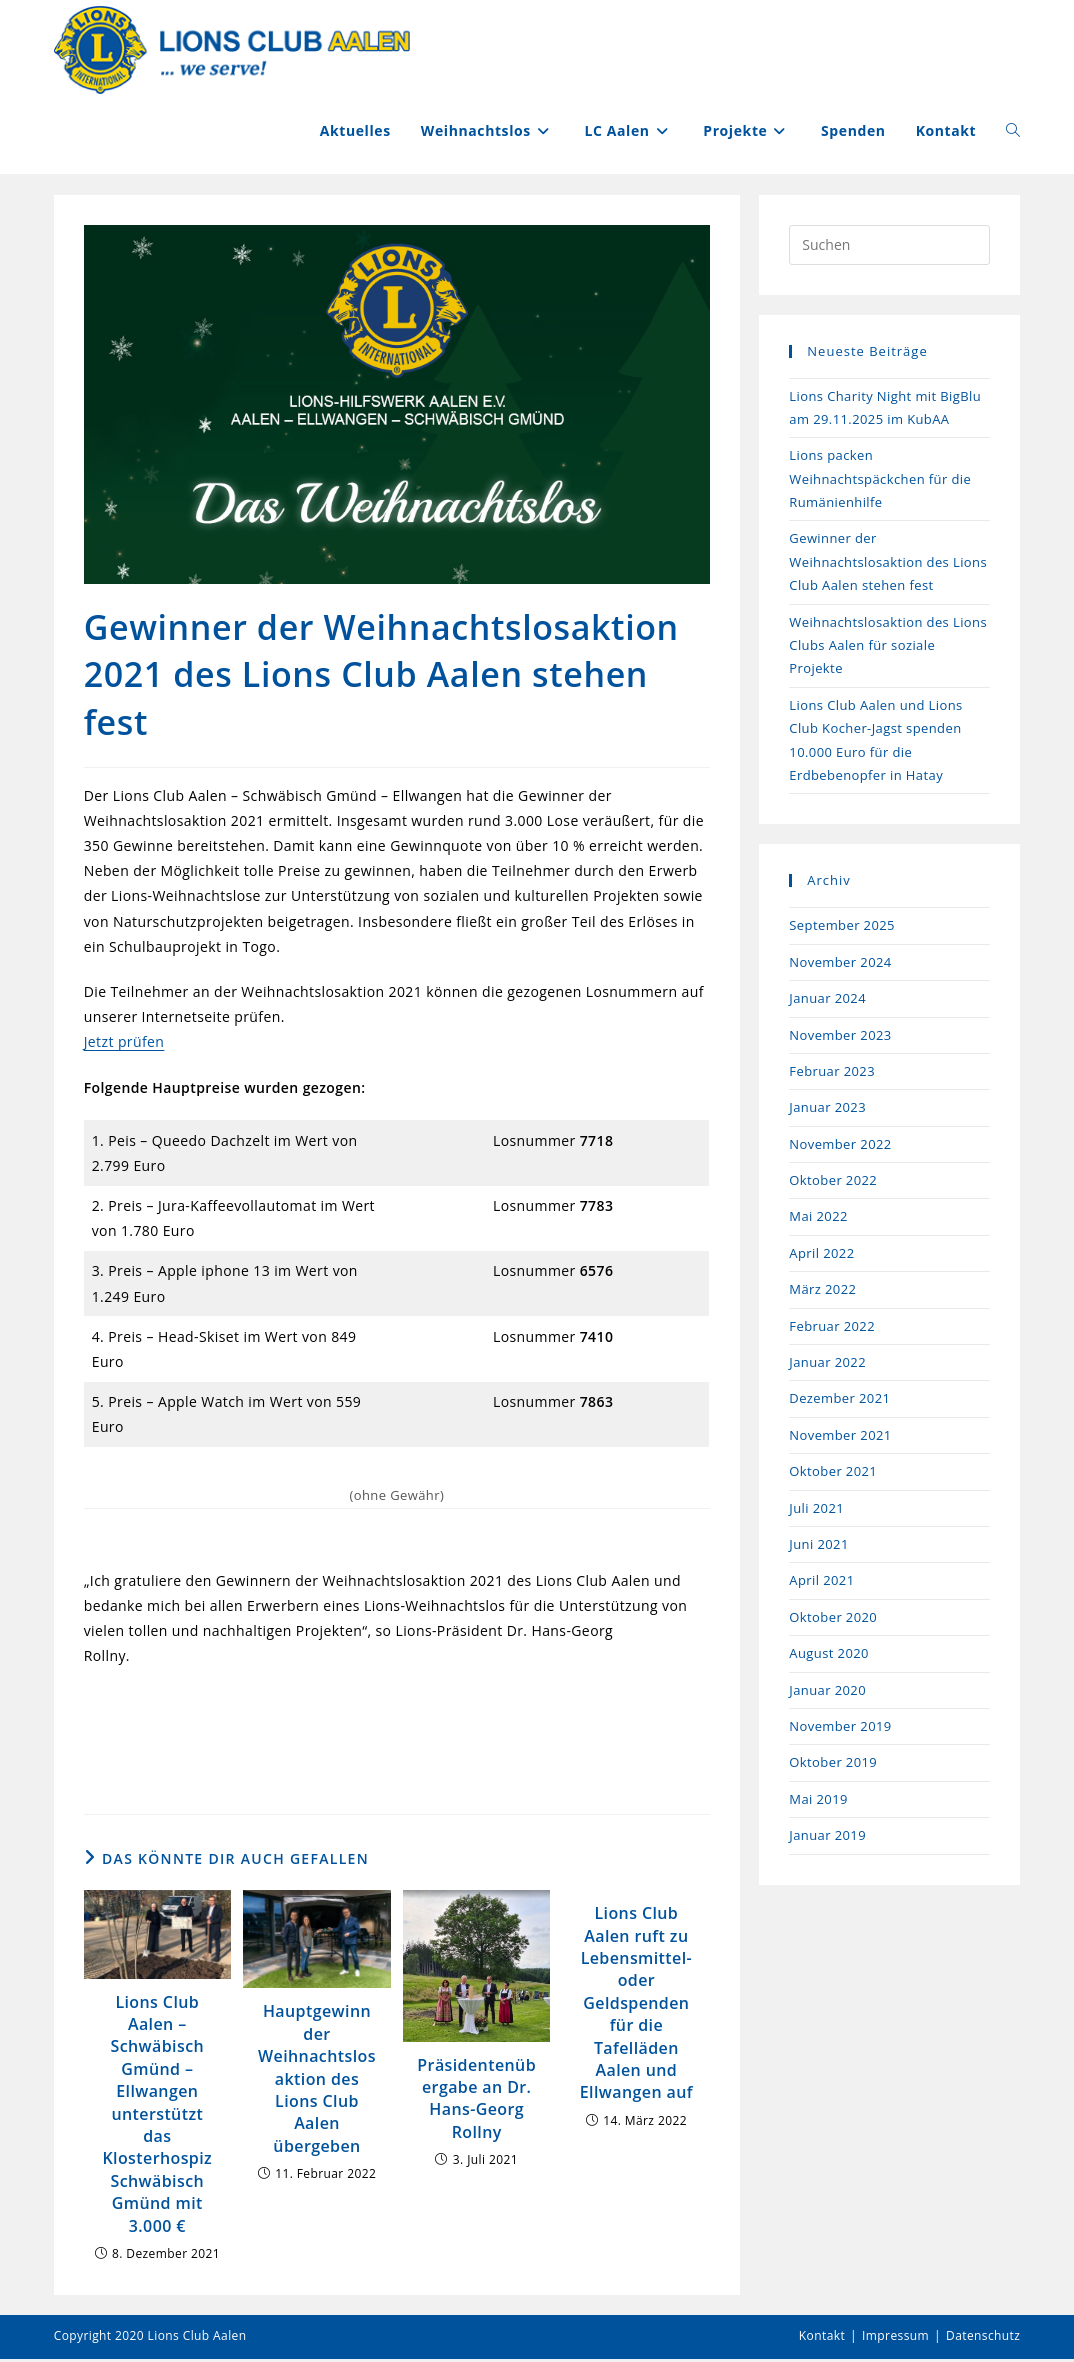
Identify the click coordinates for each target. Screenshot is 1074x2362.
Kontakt (822, 2338)
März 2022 (822, 1292)
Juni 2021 (818, 1547)
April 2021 (821, 1583)
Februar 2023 (832, 1073)
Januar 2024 (827, 1001)
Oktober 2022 (833, 1183)
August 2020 (829, 1656)
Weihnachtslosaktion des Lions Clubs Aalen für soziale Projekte (888, 647)
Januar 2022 (827, 1365)
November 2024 (840, 964)
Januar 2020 (827, 1692)
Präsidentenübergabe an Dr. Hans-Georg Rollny (476, 2100)
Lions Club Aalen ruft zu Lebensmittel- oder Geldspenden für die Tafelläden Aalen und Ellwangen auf (636, 2005)
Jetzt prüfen (124, 1044)
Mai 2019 (818, 1801)
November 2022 (840, 1146)
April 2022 (821, 1255)
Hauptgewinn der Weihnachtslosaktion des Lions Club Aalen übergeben (317, 2081)
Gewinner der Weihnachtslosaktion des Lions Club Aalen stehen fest (888, 564)
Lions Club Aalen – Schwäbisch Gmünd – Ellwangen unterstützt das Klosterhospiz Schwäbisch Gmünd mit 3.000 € (157, 2116)
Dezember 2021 (839, 1401)
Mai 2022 (818, 1219)
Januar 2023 (827, 1110)
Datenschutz (983, 2338)
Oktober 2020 (833, 1619)
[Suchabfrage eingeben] (889, 247)
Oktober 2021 (833, 1474)
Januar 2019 (827, 1838)
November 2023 (840, 1037)
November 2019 (840, 1728)
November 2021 (840, 1437)
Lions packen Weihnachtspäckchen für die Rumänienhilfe (880, 481)
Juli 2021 (816, 1510)
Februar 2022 (832, 1328)
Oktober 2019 (833, 1765)
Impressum (895, 2338)
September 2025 (842, 928)
